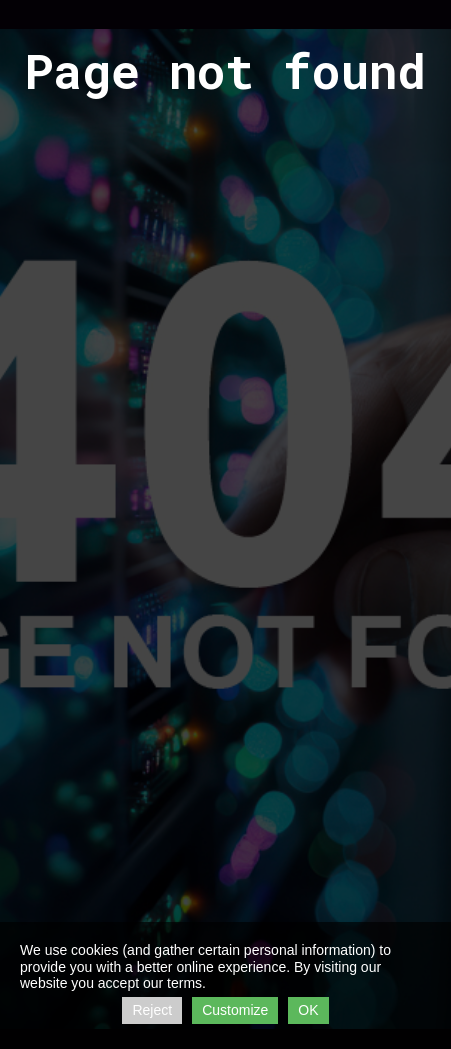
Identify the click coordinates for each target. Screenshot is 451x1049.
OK (308, 1010)
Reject (152, 1010)
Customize (235, 1010)
